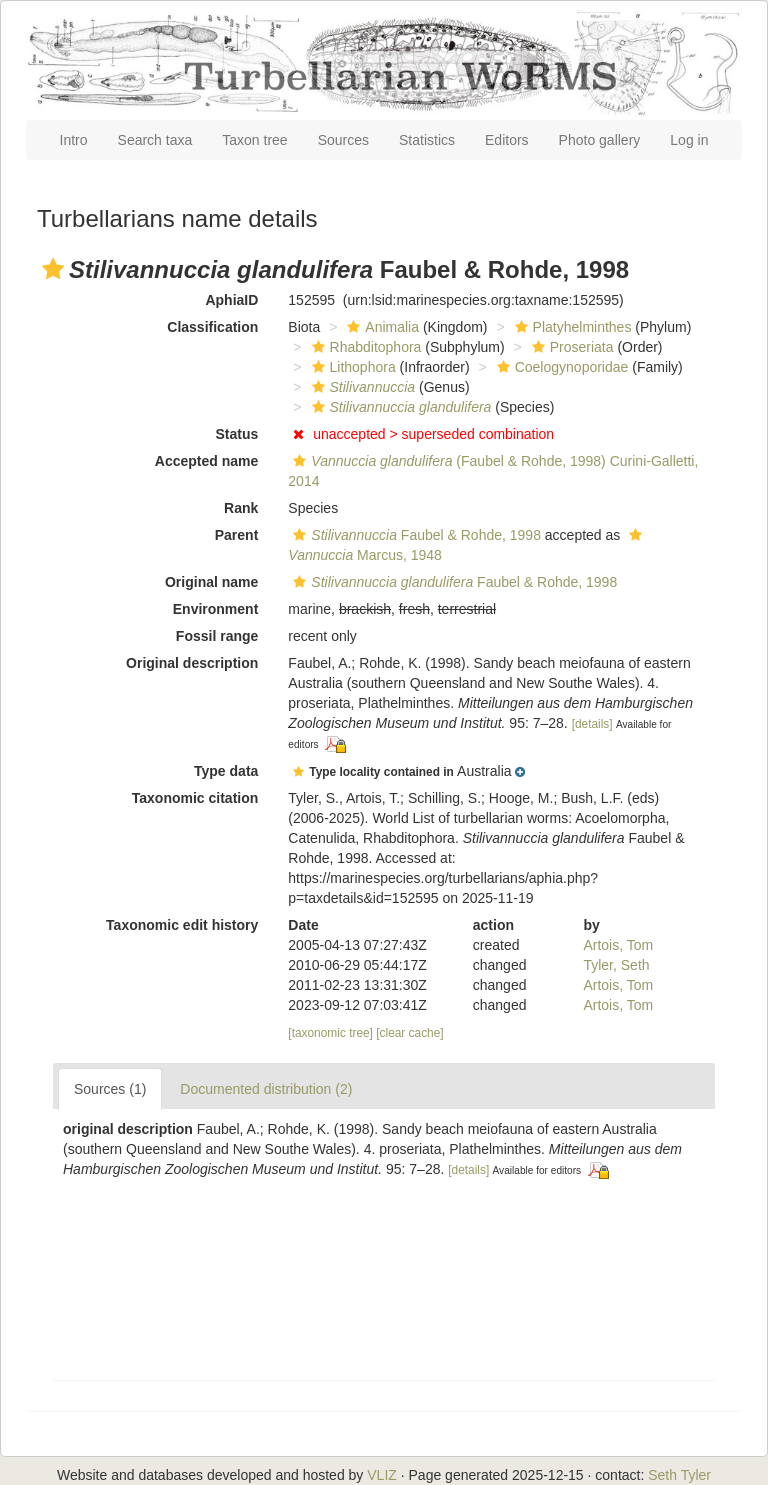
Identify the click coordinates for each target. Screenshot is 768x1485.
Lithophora (351, 367)
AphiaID (231, 300)
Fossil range (217, 636)
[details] (592, 724)
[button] (53, 269)
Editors (507, 140)
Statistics (427, 140)
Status (237, 434)
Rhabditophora (364, 347)
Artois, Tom (618, 945)
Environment (216, 609)
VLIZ (382, 1475)
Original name (211, 582)
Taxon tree (254, 140)
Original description (192, 663)
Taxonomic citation (195, 798)
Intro (74, 140)
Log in (689, 140)
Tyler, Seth (616, 965)
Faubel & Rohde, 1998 (414, 535)
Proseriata (570, 347)
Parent (237, 535)
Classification (212, 327)
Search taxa (155, 140)
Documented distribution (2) (266, 1089)
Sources (343, 140)
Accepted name (206, 461)
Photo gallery (600, 140)
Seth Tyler (679, 1475)
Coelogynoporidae (560, 367)
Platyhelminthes (571, 327)
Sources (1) (110, 1089)
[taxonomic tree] (330, 1033)
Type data (226, 771)
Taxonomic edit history (182, 925)
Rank (241, 508)
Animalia (380, 327)
